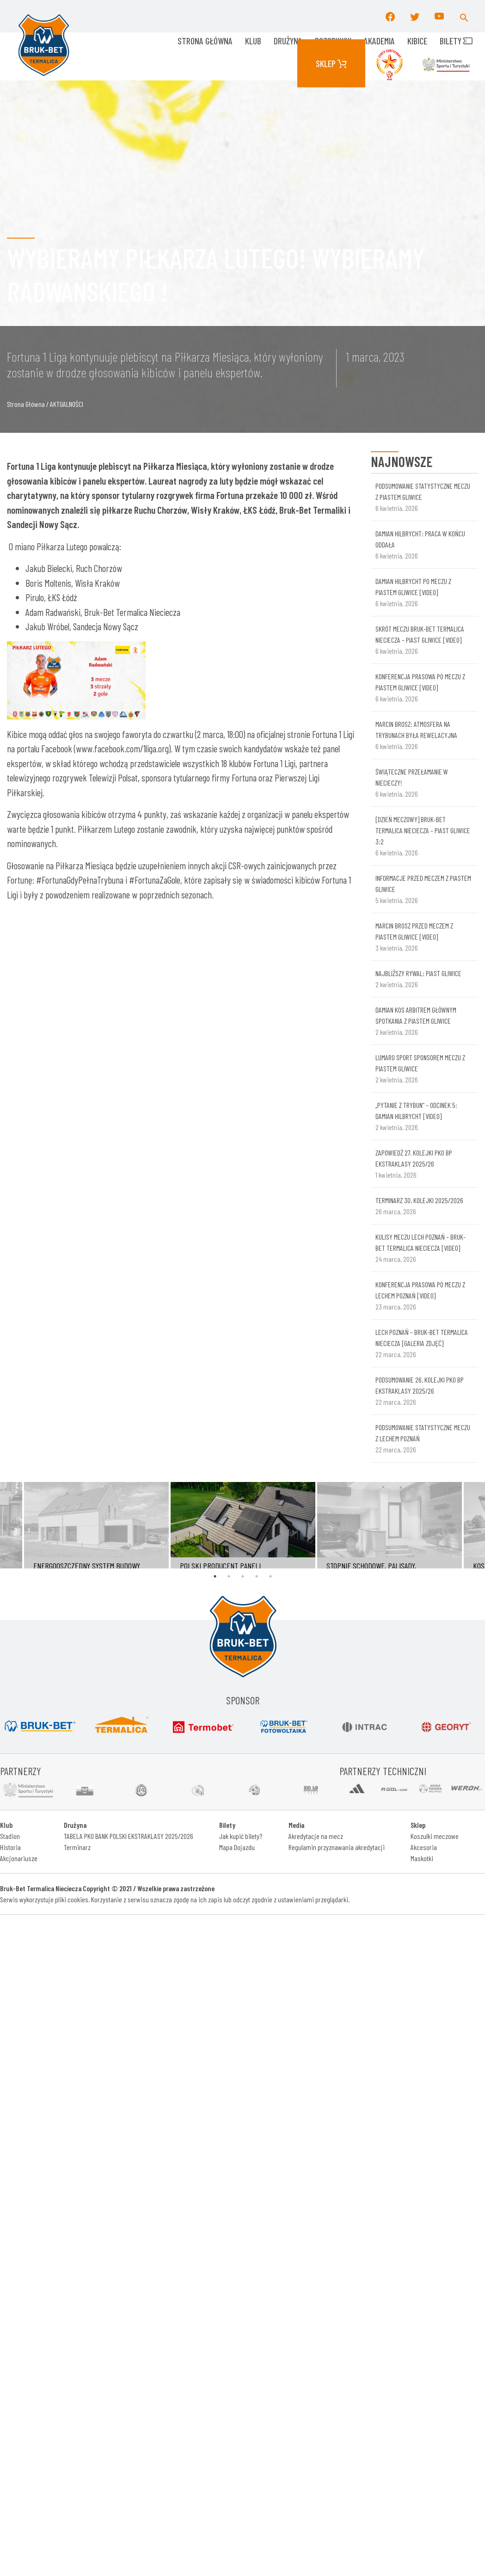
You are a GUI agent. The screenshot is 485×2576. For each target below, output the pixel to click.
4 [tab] (256, 1576)
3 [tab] (242, 1576)
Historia (10, 1847)
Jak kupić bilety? (240, 1836)
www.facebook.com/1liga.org (122, 748)
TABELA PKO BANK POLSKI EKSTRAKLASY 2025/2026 (128, 1836)
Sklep (331, 63)
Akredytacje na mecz (316, 1836)
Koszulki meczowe (435, 1836)
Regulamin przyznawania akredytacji (337, 1847)
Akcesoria (424, 1847)
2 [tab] (228, 1576)
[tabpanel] (243, 1525)
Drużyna (288, 40)
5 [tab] (270, 1576)
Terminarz (77, 1847)
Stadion (10, 1836)
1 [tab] (215, 1576)
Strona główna (205, 40)
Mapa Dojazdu (237, 1847)
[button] (464, 16)
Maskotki (422, 1858)
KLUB (253, 40)
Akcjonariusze (18, 1858)
